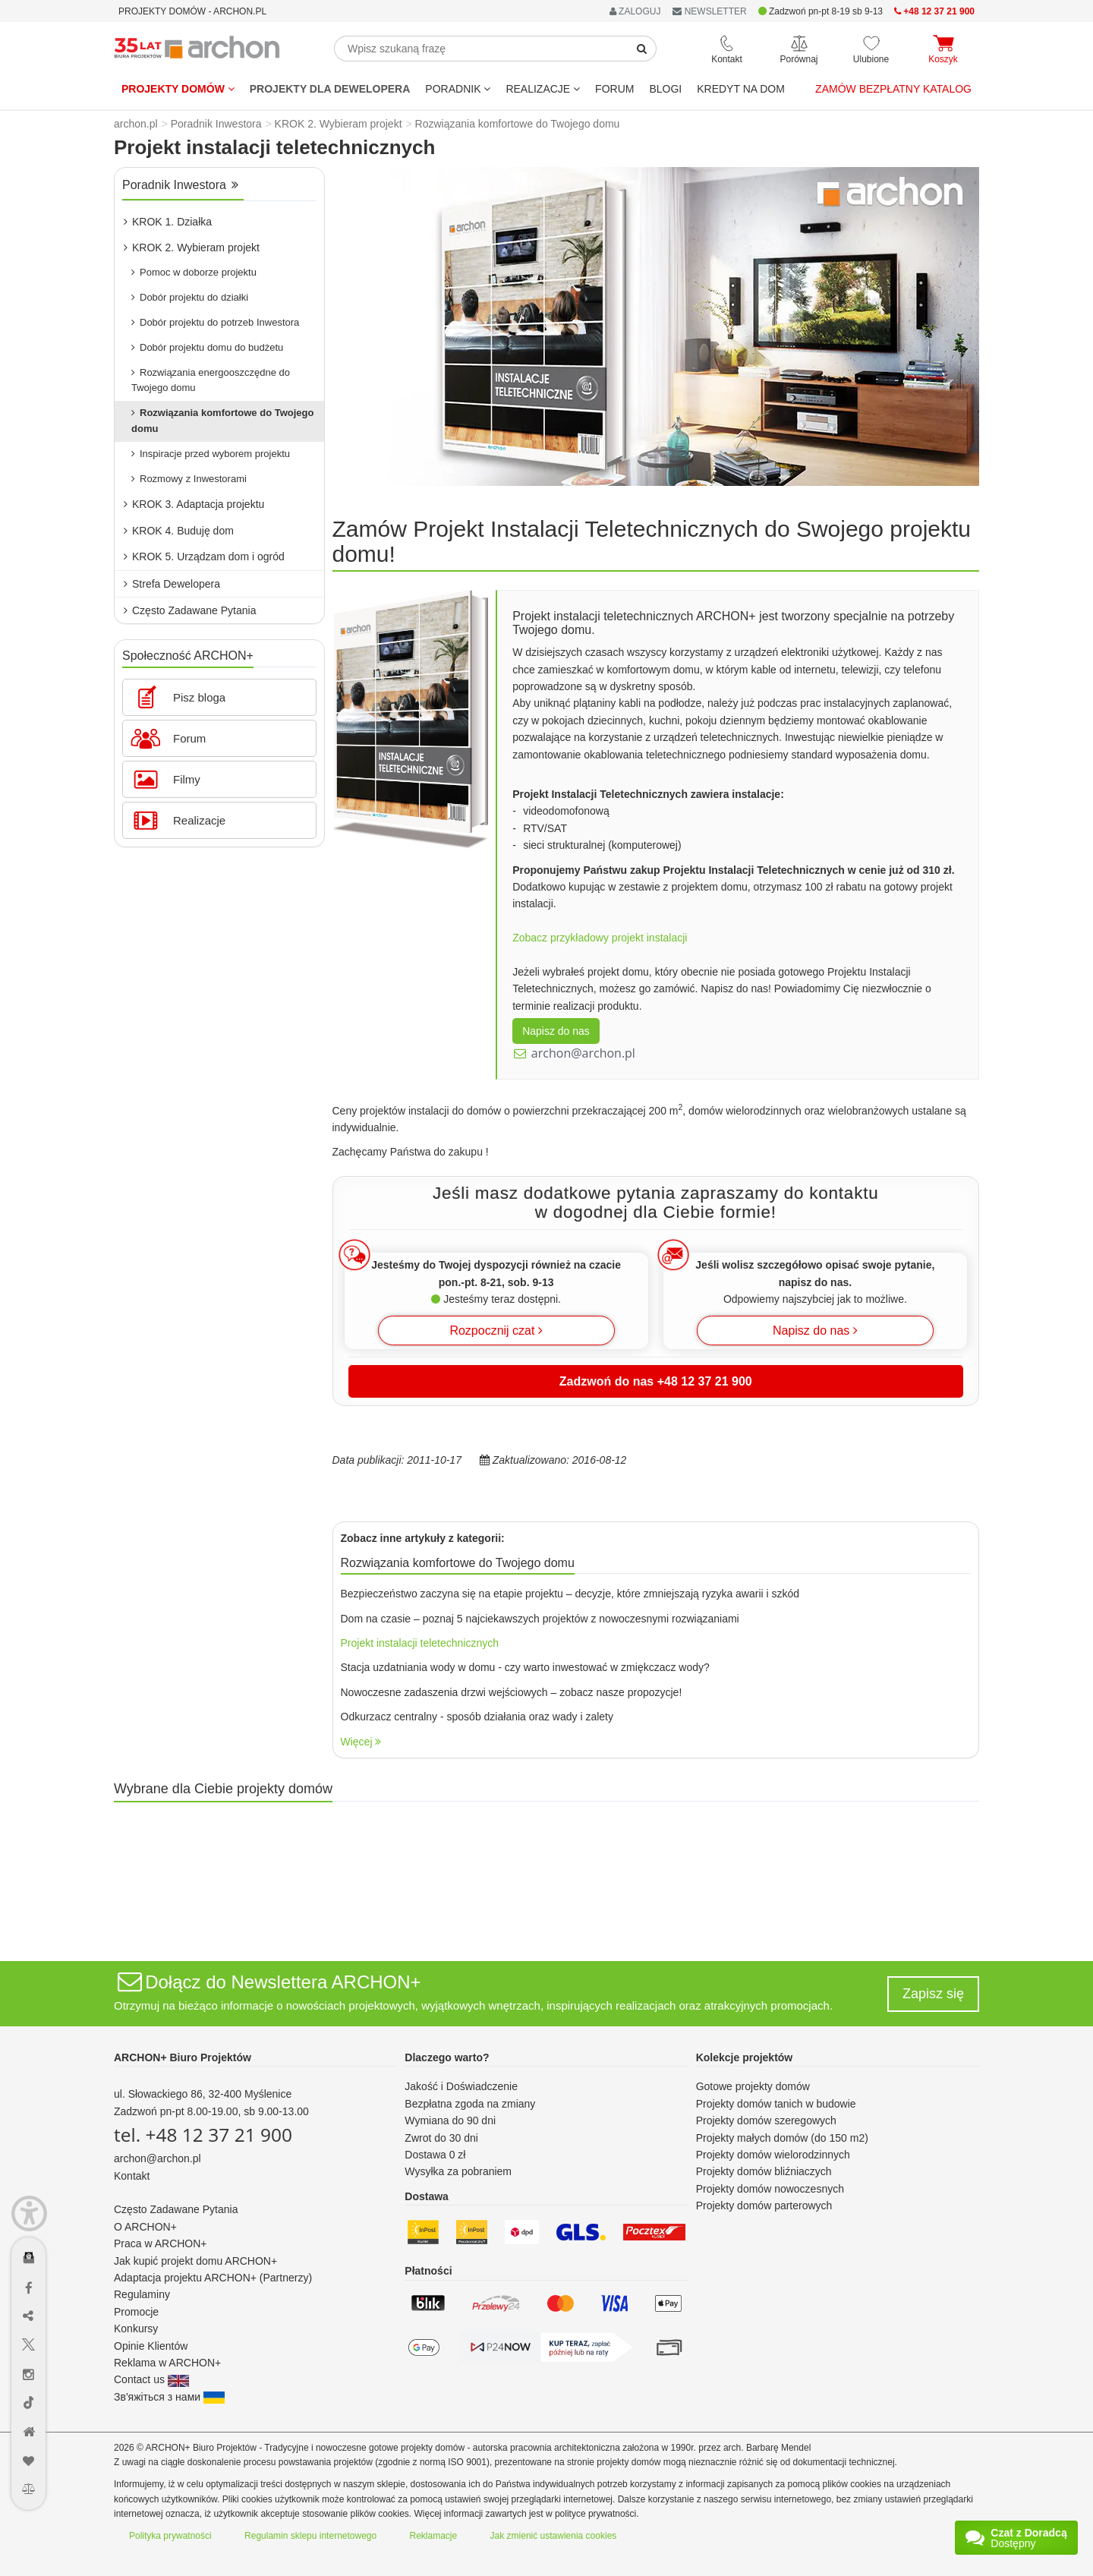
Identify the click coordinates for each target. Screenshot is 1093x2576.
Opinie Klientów (150, 2346)
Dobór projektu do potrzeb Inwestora (215, 322)
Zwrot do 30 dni (441, 2138)
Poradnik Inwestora (180, 184)
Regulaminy (142, 2294)
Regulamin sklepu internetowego (310, 2535)
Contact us (151, 2379)
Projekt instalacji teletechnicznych (420, 1643)
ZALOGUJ (635, 11)
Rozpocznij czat (496, 1330)
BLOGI (665, 89)
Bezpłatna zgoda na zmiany (470, 2104)
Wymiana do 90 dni (450, 2120)
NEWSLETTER (709, 11)
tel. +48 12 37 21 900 (203, 2134)
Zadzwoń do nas (655, 1381)
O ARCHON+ (145, 2227)
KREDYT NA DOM (741, 89)
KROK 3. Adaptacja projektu (194, 504)
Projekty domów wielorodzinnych (773, 2155)
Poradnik (457, 89)
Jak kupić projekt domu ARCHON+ (195, 2261)
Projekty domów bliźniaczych (764, 2171)
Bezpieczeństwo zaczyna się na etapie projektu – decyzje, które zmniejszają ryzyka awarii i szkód (570, 1594)
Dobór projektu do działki (189, 297)
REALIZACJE (543, 89)
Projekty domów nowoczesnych (770, 2189)
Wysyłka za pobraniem (458, 2171)
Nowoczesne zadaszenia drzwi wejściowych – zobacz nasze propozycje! (511, 1692)
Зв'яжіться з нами (169, 2397)
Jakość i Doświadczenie (461, 2086)
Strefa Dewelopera (172, 584)
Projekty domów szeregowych (766, 2120)
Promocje (136, 2312)
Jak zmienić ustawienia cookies (553, 2535)
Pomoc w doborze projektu (194, 272)
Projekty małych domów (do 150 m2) (782, 2138)
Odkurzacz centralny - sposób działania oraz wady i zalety (477, 1717)
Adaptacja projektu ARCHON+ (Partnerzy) (213, 2278)
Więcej (361, 1742)
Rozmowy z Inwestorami (189, 478)
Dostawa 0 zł (435, 2155)
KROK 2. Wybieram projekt (192, 247)
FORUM (614, 89)
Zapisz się (933, 1993)
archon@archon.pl (583, 1053)
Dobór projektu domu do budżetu (207, 347)
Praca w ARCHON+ (160, 2243)
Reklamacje (434, 2535)
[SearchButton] (642, 48)
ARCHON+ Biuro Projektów (182, 2057)
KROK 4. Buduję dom (179, 531)
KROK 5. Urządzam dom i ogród (204, 556)
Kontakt (132, 2176)
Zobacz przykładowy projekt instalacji (599, 938)
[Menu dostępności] (29, 2213)
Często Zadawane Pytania (190, 610)
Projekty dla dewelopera (330, 89)
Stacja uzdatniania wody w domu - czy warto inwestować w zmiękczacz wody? (525, 1667)
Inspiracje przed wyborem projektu (210, 453)
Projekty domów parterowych (764, 2205)
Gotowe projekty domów (753, 2086)
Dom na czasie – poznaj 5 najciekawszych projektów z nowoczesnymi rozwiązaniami (540, 1619)
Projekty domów (178, 89)
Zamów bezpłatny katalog (893, 89)
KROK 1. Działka (168, 222)
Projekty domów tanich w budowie (776, 2104)
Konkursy (136, 2328)
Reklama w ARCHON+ (167, 2363)
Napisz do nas (556, 1031)
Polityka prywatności (170, 2535)
